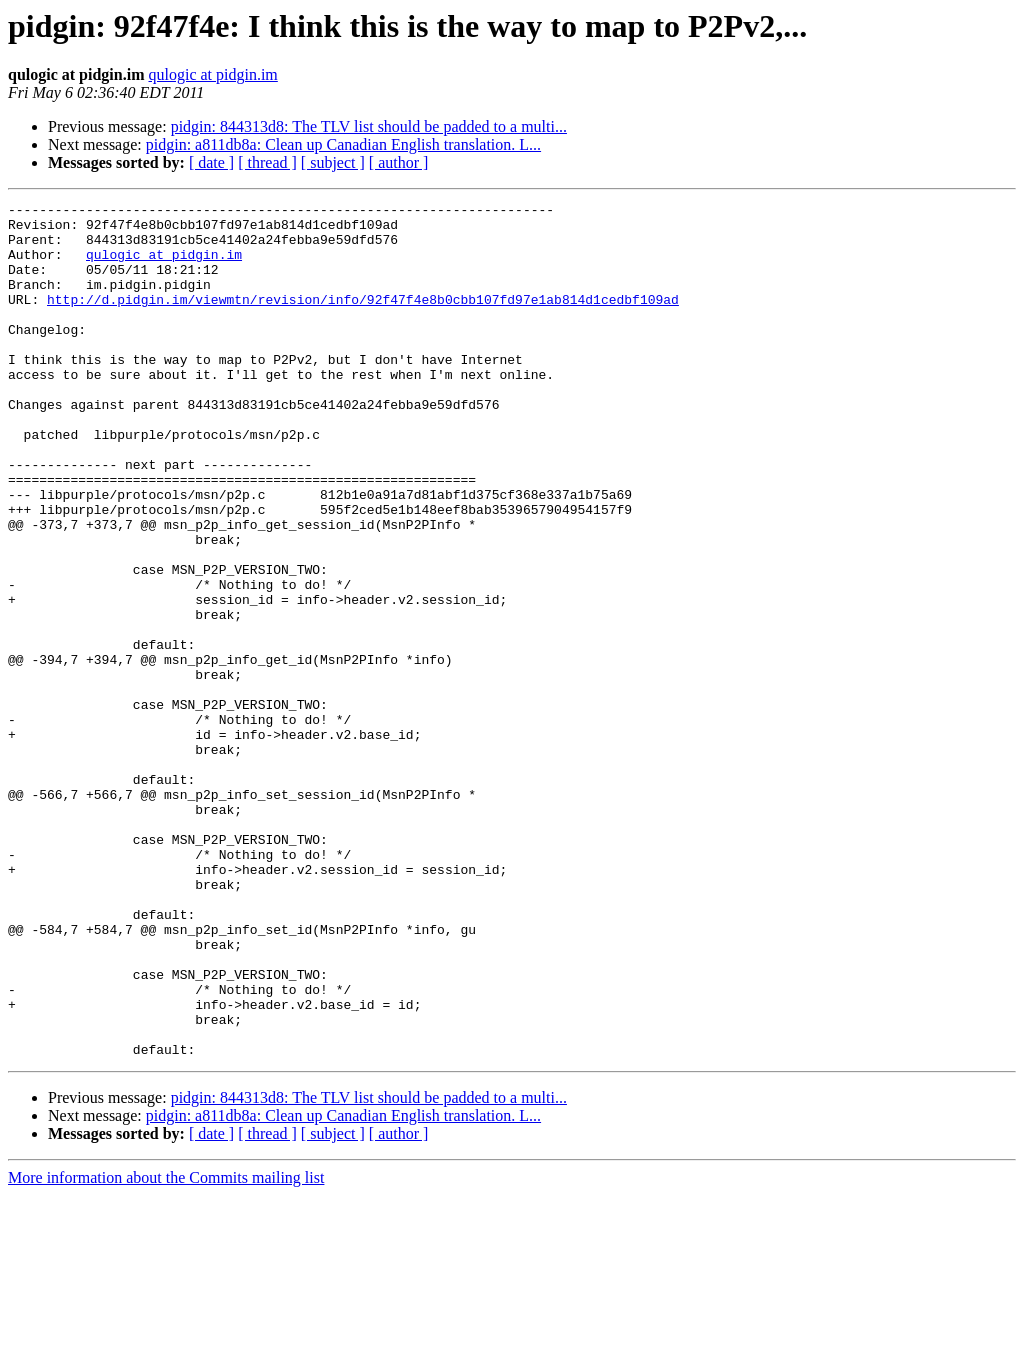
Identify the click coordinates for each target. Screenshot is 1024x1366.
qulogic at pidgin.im (212, 74)
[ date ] (211, 162)
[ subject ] (333, 162)
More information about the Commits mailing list (166, 1348)
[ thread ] (267, 162)
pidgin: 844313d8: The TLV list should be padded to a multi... (369, 126)
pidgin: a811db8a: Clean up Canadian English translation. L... (343, 144)
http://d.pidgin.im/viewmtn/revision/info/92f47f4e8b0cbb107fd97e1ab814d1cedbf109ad (363, 320)
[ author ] (399, 162)
